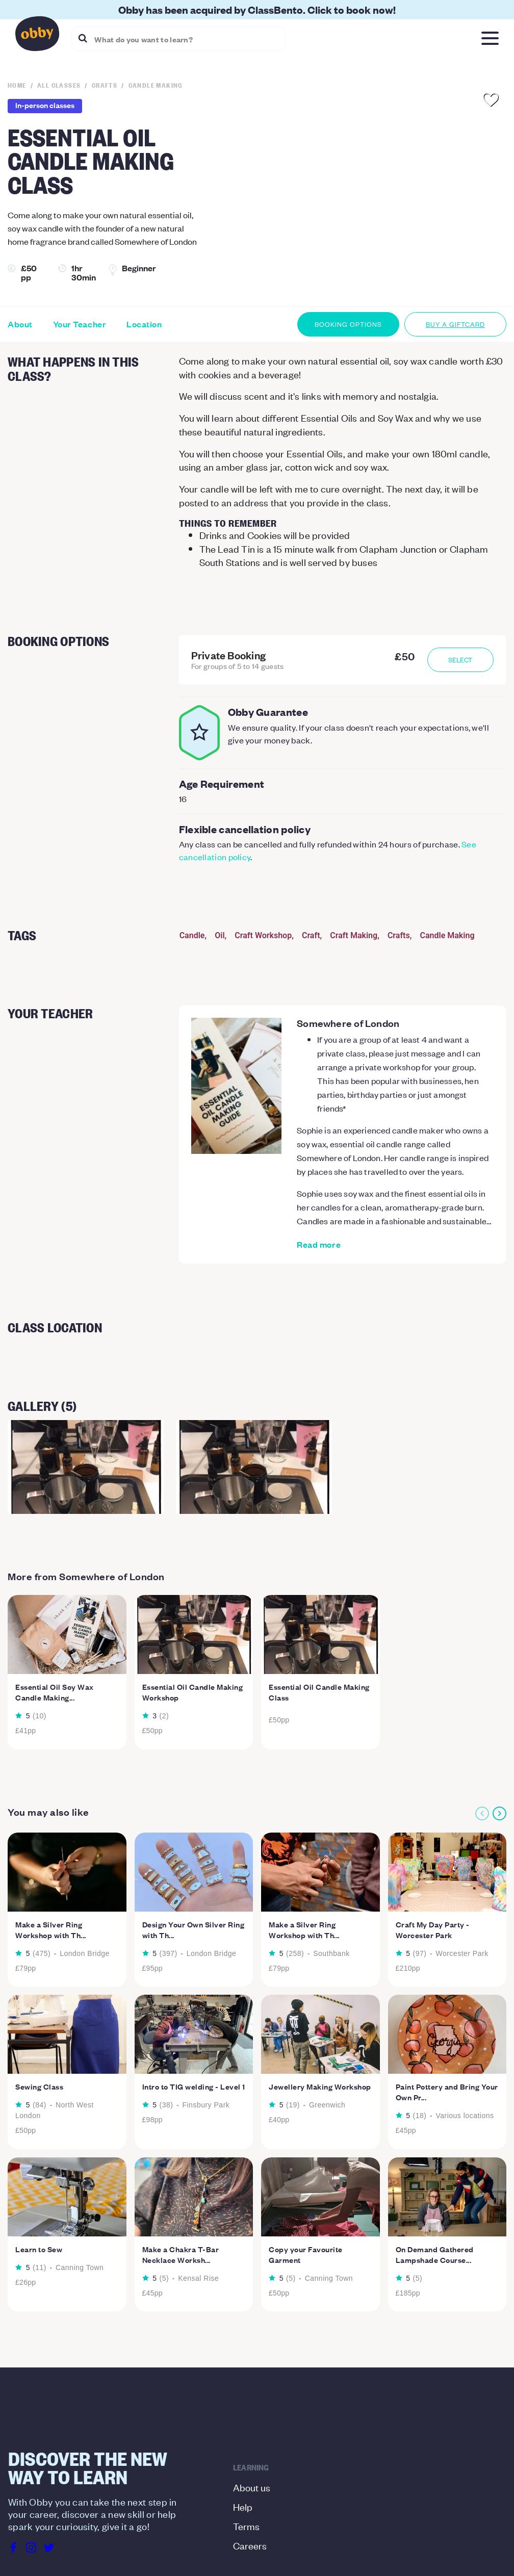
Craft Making (353, 935)
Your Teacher (79, 324)
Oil (219, 935)
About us (251, 2487)
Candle (192, 935)
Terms (246, 2525)
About (20, 324)
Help (242, 2506)
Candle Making (447, 935)
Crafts (399, 935)
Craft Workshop (263, 935)
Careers (250, 2545)
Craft (311, 935)
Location (144, 324)
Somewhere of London (348, 1022)
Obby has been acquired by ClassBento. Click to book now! (257, 9)
